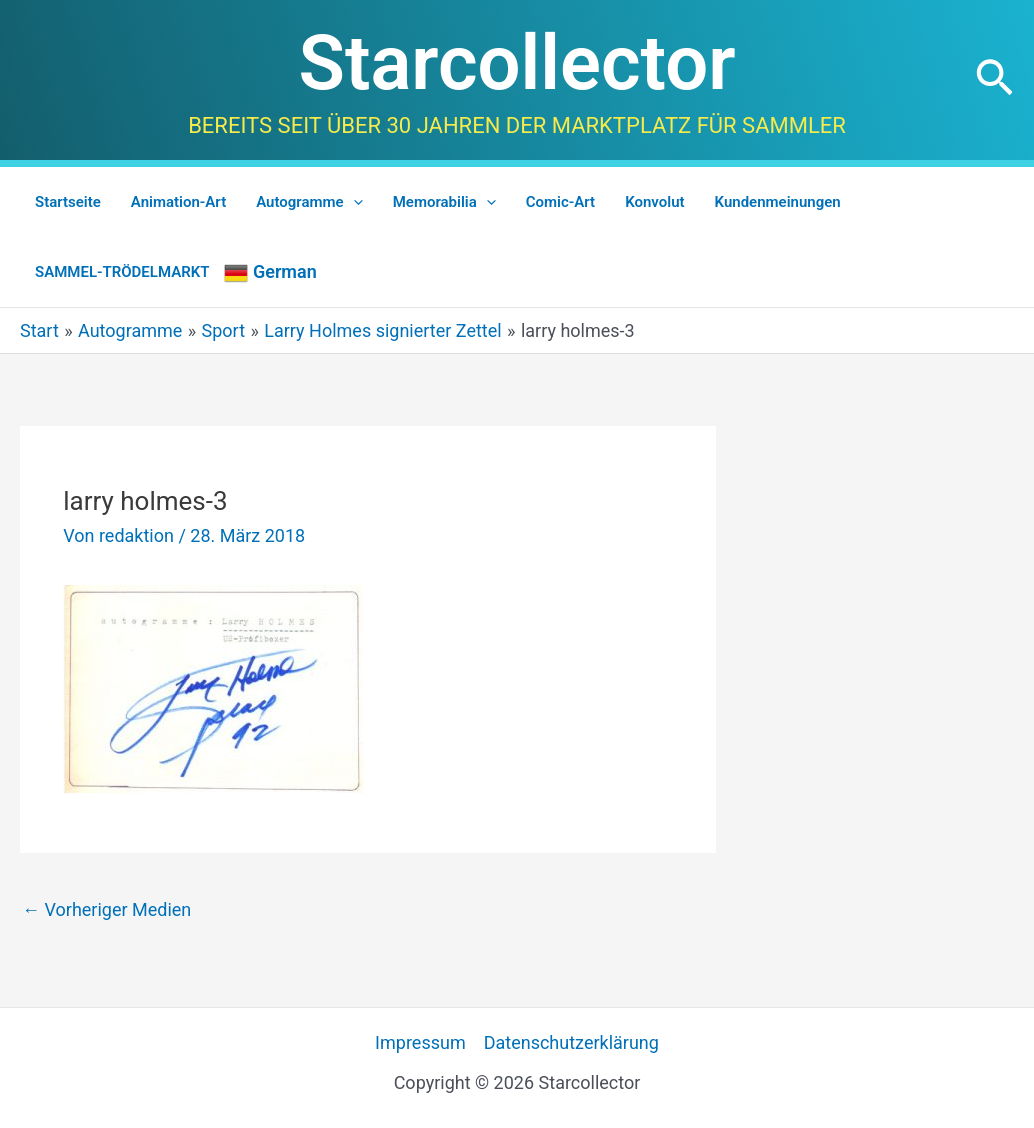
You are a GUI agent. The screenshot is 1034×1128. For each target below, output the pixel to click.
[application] (353, 202)
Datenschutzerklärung (571, 1042)
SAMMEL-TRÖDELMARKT (122, 272)
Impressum (420, 1042)
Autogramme (309, 202)
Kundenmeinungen (778, 202)
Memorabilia (444, 202)
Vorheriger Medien (106, 909)
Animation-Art (178, 202)
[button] (994, 80)
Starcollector (517, 63)
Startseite (68, 202)
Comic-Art (560, 202)
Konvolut (654, 202)
